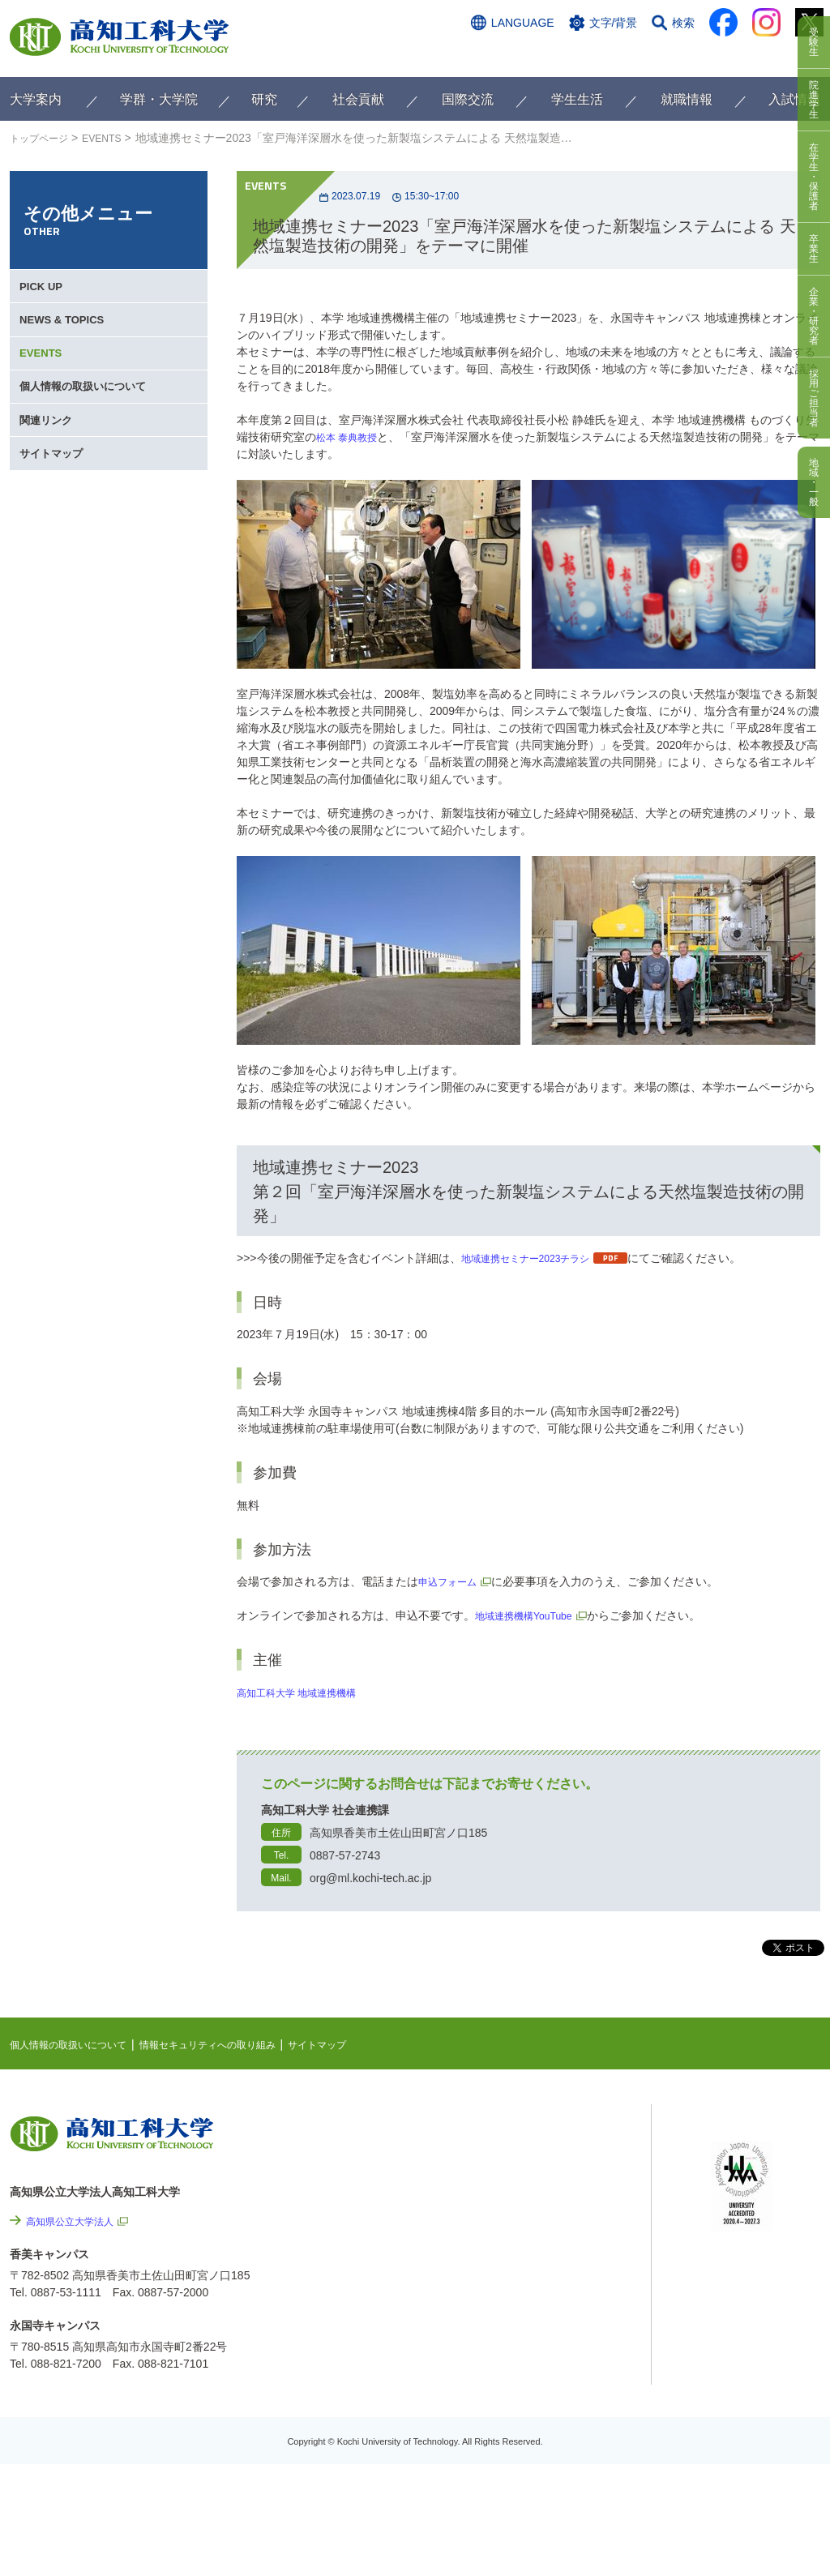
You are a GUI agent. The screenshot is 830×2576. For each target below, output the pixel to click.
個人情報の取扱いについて (89, 423)
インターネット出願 (753, 54)
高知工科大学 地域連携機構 (306, 1692)
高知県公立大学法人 (77, 2220)
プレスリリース (569, 2381)
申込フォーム (452, 1581)
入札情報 (552, 2469)
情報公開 (552, 2337)
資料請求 (660, 54)
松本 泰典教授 (351, 436)
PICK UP (44, 291)
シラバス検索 (745, 2149)
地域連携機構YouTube (531, 1615)
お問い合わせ (583, 54)
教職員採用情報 (569, 2425)
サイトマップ (55, 510)
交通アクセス (495, 54)
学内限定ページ (750, 2199)
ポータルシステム (756, 2174)
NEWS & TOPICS (66, 335)
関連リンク (49, 466)
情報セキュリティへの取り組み (238, 2044)
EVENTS (114, 137)
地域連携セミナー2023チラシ (536, 1258)
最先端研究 (534, 2182)
